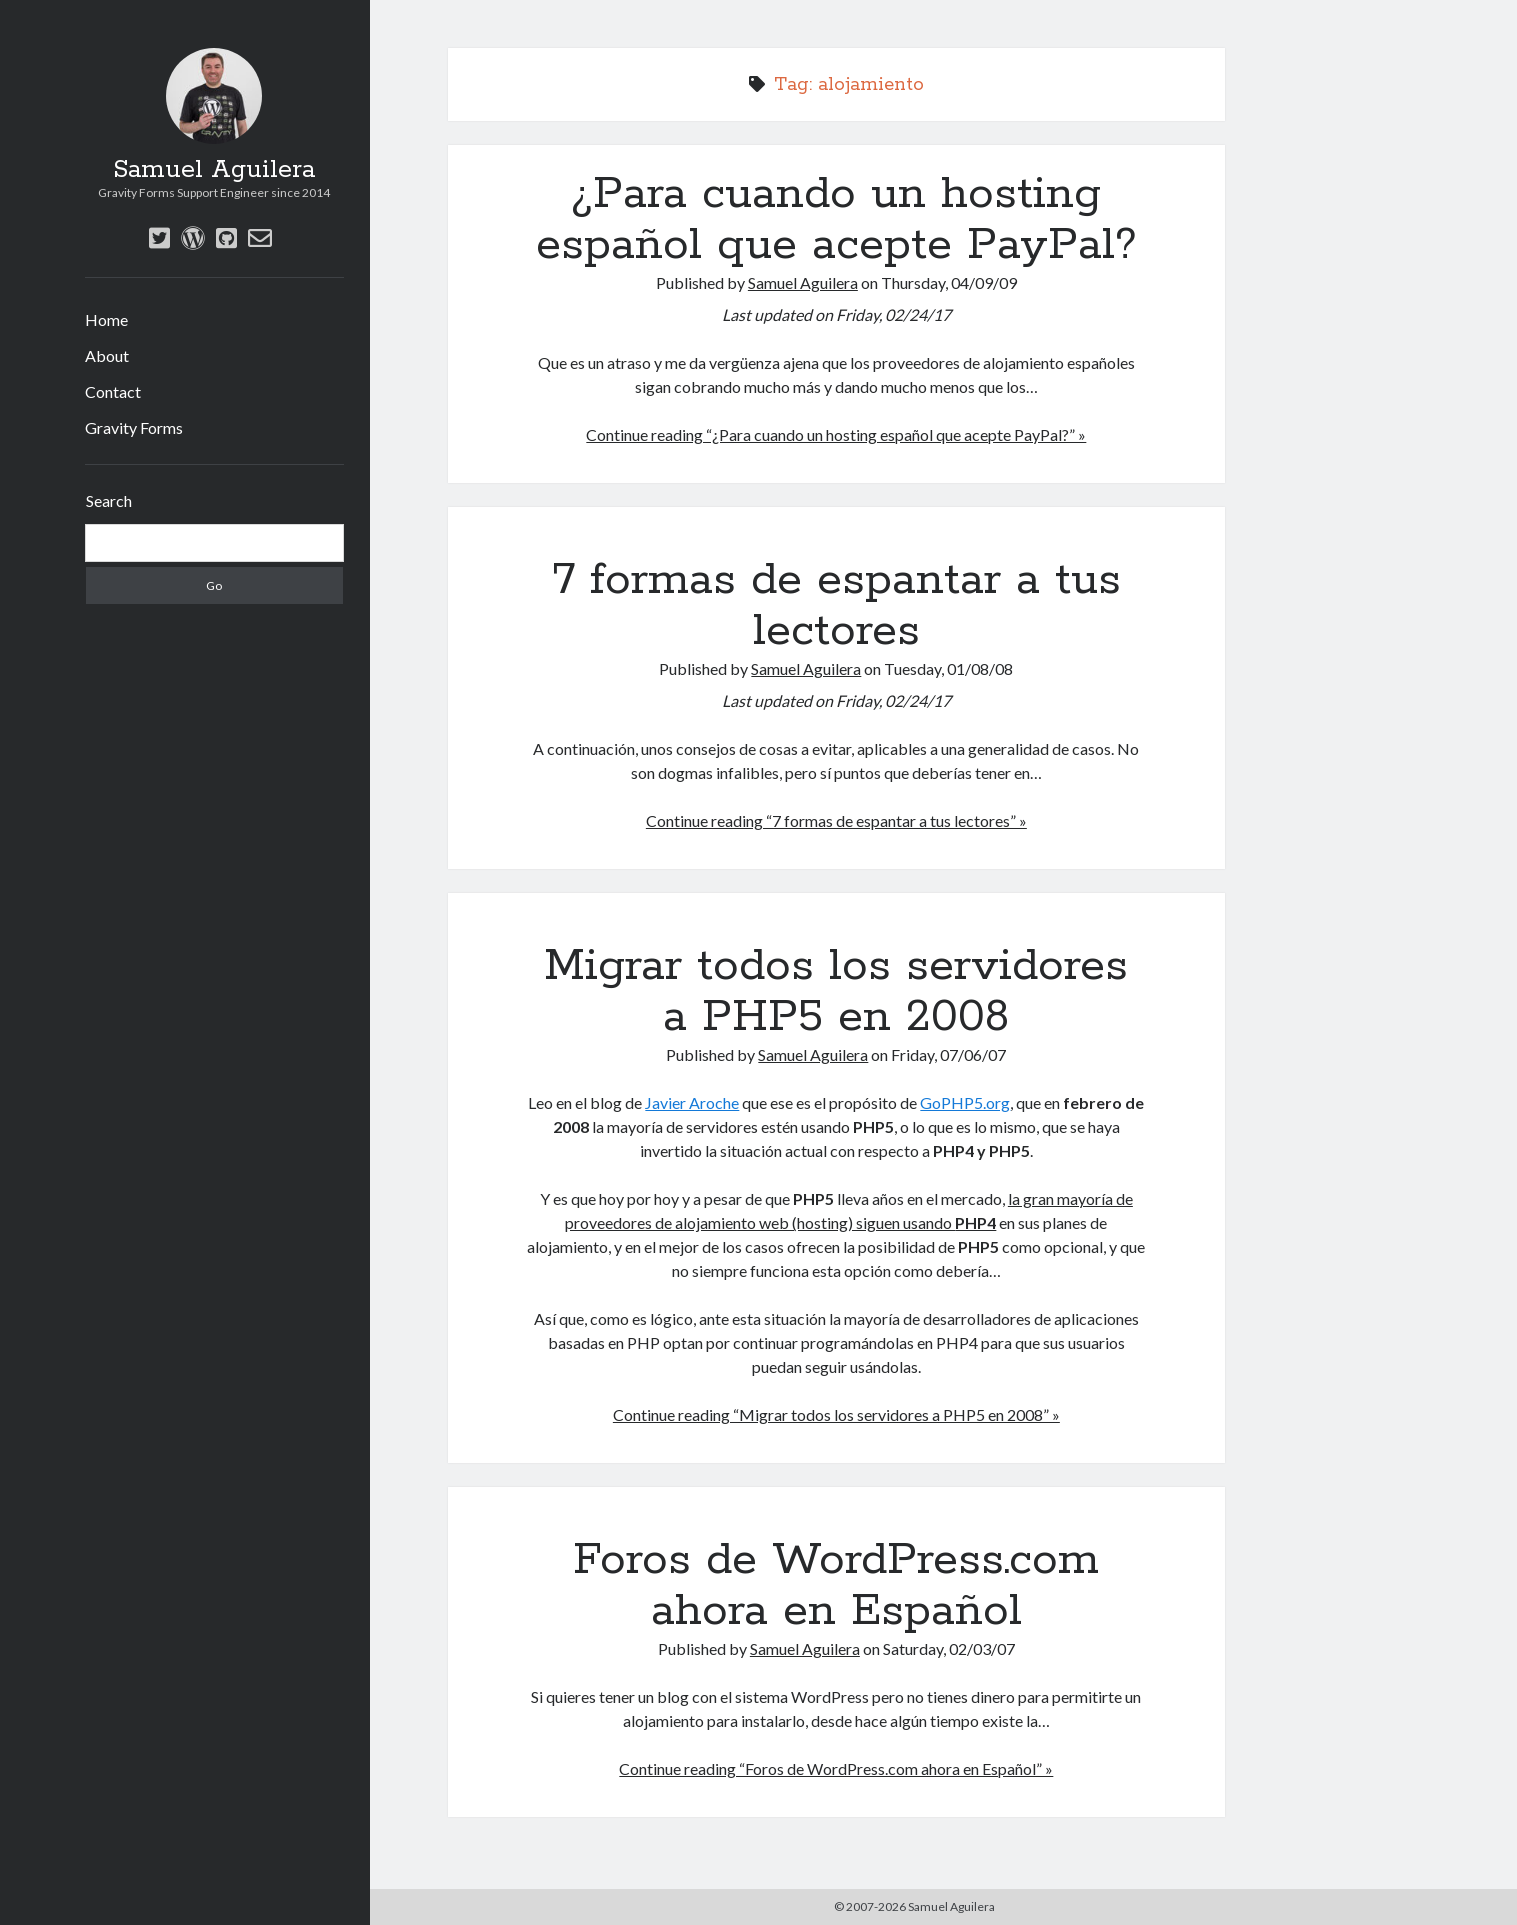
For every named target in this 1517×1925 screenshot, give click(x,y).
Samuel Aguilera (214, 170)
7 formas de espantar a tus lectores (836, 605)
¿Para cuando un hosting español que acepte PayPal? (836, 219)
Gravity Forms (134, 427)
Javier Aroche (692, 1102)
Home (106, 319)
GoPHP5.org (965, 1102)
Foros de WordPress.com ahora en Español (836, 1585)
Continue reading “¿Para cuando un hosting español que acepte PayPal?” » (836, 434)
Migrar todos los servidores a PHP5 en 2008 (836, 991)
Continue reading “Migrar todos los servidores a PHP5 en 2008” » (836, 1414)
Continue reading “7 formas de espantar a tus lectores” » (836, 820)
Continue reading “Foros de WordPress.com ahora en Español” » (836, 1768)
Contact (113, 391)
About (107, 355)
